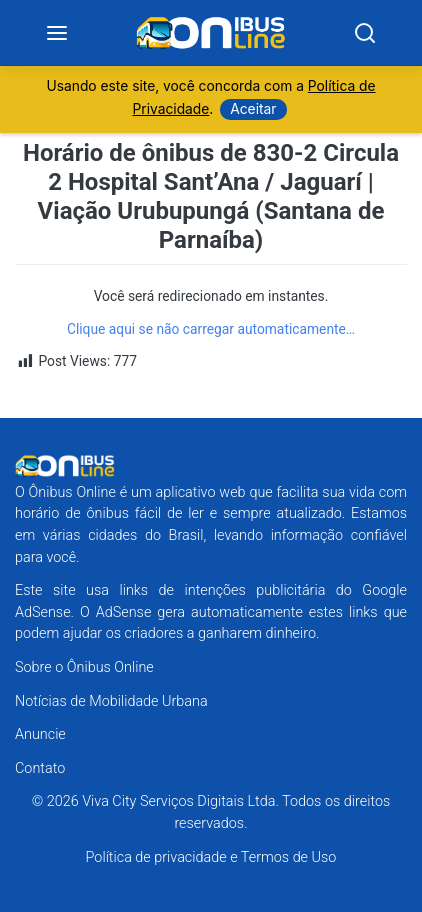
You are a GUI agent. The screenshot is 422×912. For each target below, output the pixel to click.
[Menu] (57, 33)
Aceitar (253, 109)
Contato (40, 768)
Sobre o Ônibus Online (84, 667)
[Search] (365, 33)
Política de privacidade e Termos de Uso (211, 857)
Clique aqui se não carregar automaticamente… (211, 329)
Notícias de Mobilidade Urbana (111, 701)
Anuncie (40, 734)
